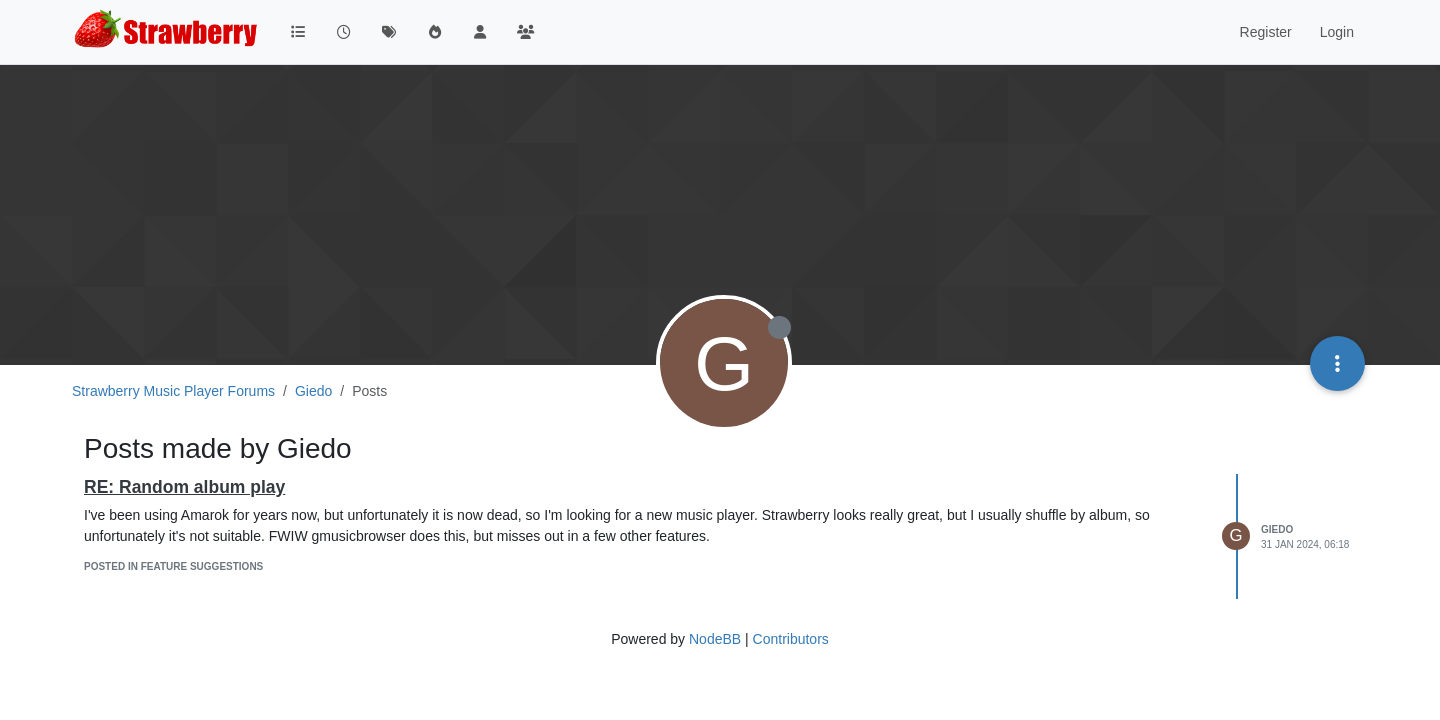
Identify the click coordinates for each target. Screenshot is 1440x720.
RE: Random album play (184, 487)
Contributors (791, 639)
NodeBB (715, 639)
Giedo (1277, 529)
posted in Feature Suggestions (173, 566)
